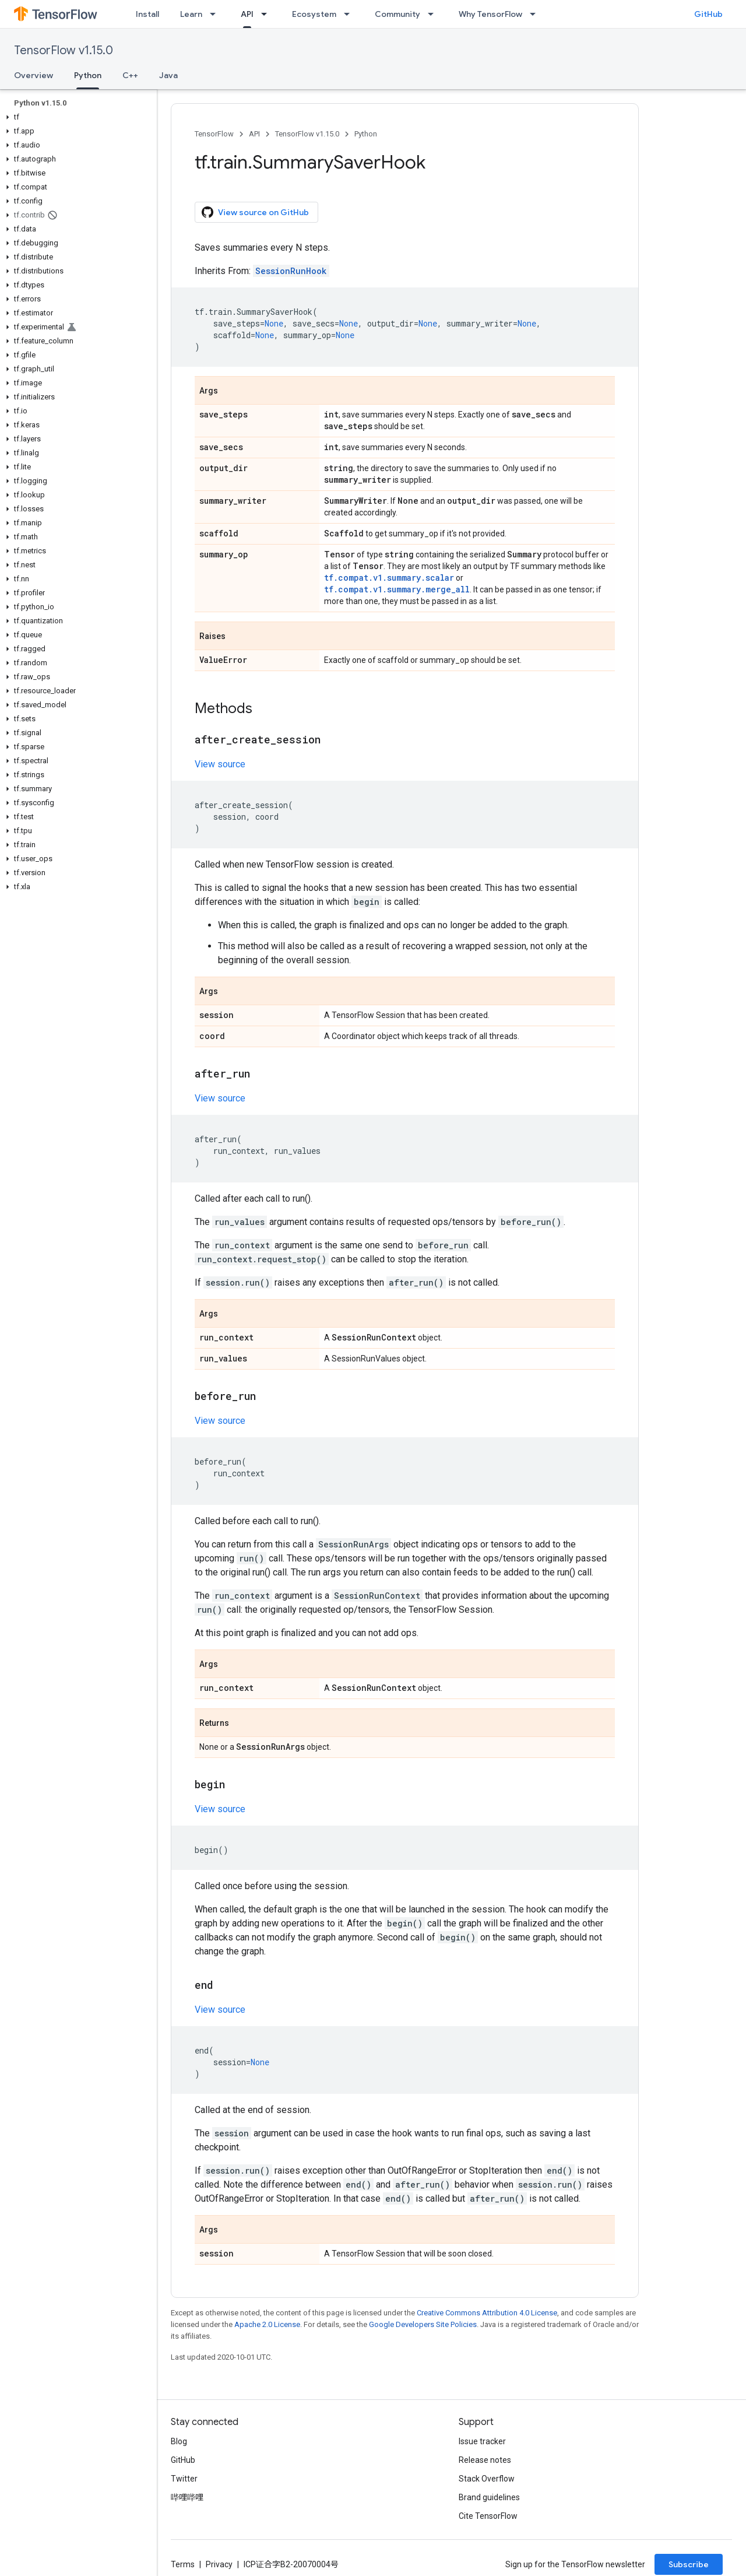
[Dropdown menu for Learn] (216, 14)
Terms (183, 2564)
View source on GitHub (255, 212)
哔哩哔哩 (187, 2497)
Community (397, 14)
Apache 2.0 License (267, 2324)
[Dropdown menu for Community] (434, 14)
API (254, 133)
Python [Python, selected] (87, 75)
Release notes (485, 2460)
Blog (179, 2441)
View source (220, 764)
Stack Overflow (487, 2478)
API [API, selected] (247, 14)
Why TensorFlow (490, 14)
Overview (33, 75)
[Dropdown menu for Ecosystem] (350, 14)
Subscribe (688, 2564)
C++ (130, 75)
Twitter (184, 2478)
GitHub (708, 14)
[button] (76, 117)
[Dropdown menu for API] (267, 14)
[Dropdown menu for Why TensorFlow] (536, 14)
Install (147, 14)
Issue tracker (482, 2441)
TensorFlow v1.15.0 (63, 50)
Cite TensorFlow (488, 2516)
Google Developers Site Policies (423, 2324)
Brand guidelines (489, 2497)
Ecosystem (314, 14)
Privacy (219, 2564)
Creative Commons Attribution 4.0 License (487, 2312)
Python (365, 133)
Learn (191, 14)
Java (168, 75)
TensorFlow (214, 133)
